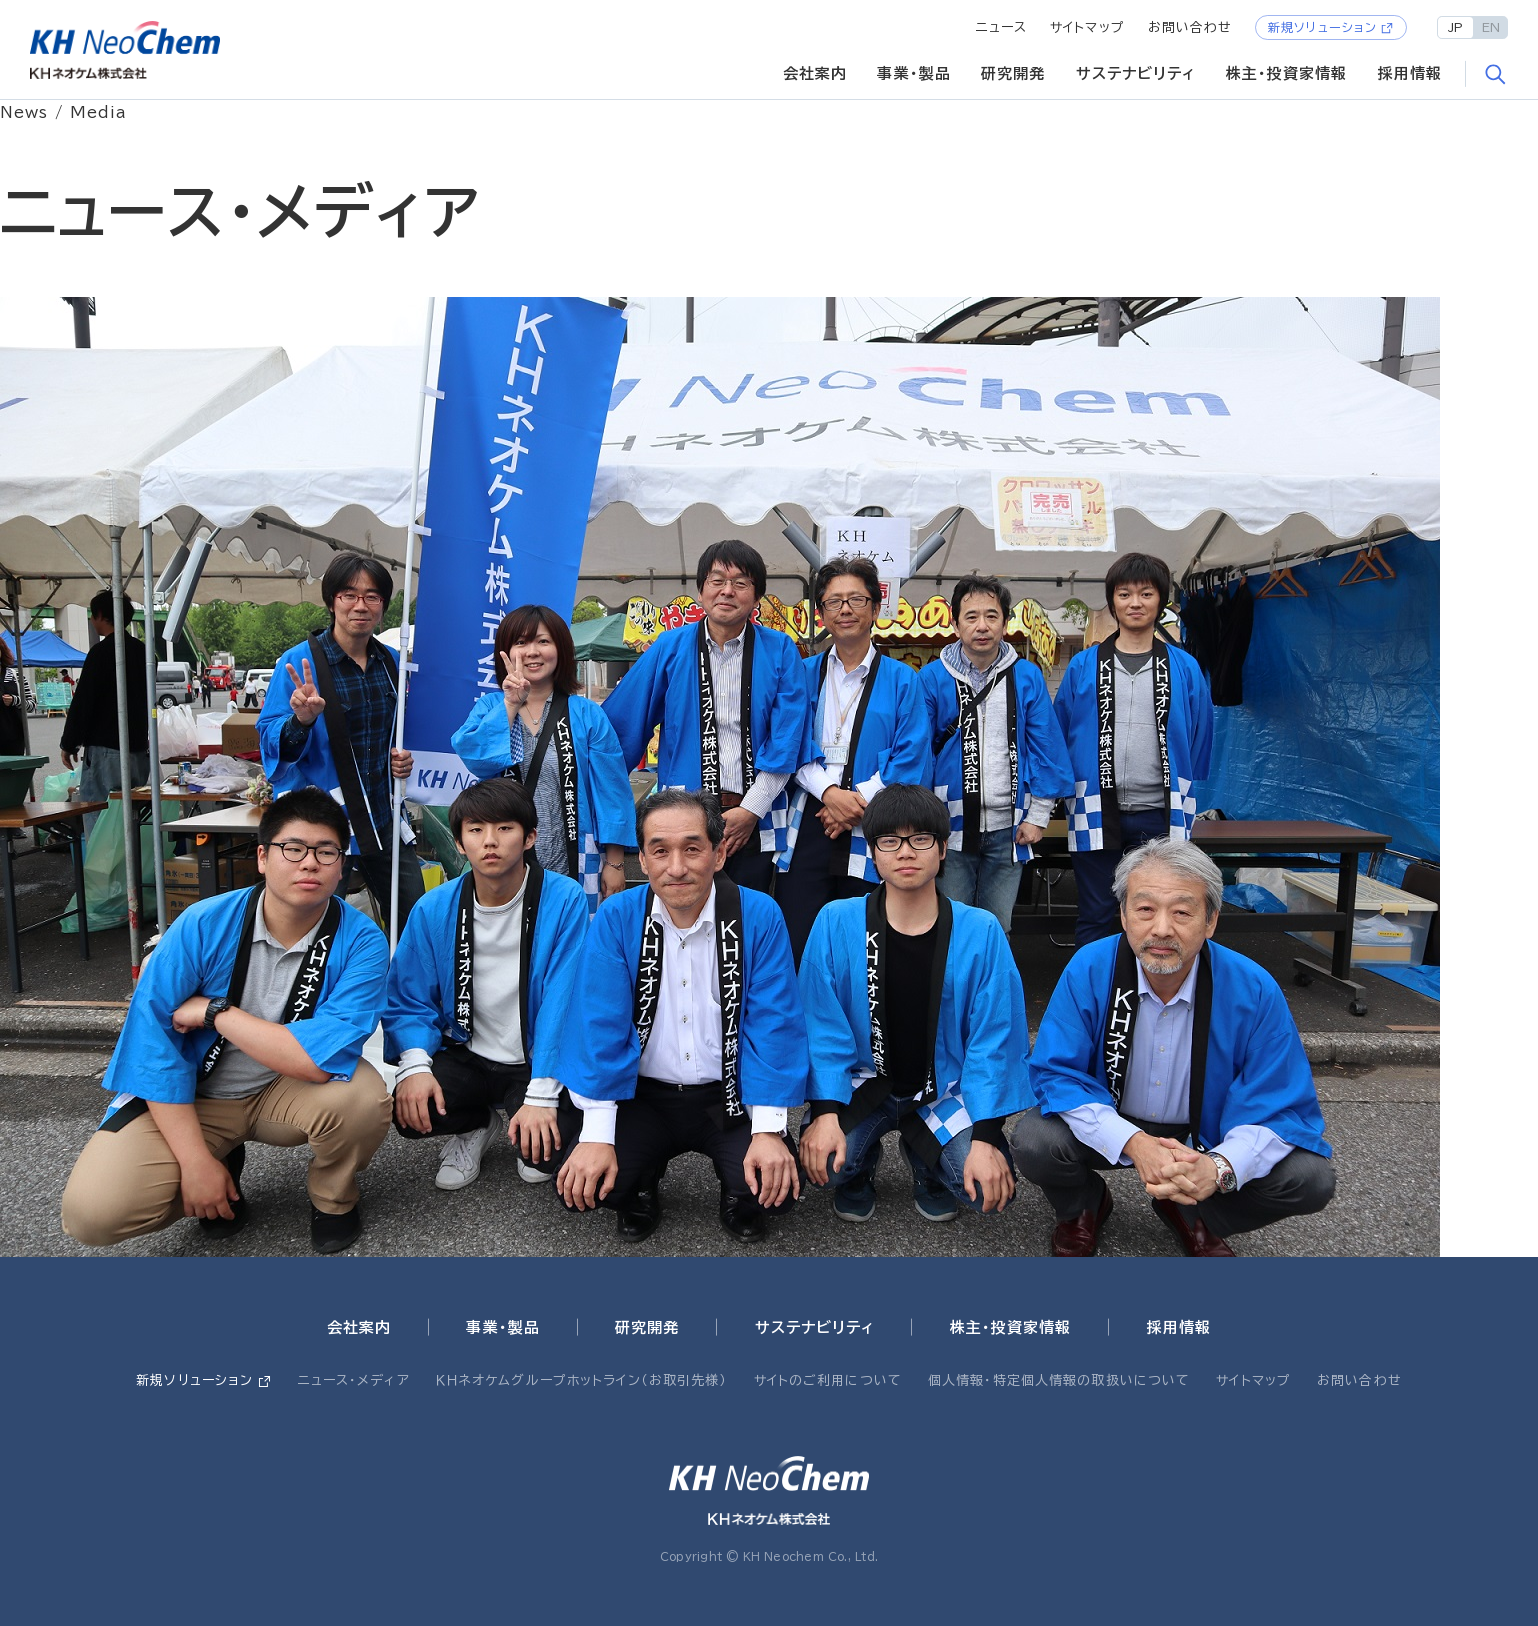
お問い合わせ (1190, 27)
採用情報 (1410, 73)
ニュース (1002, 27)
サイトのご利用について (828, 1380)
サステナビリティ (1136, 73)
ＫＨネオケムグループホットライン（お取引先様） (582, 1380)
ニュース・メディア (354, 1380)
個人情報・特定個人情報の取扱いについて (1059, 1380)
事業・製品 (914, 73)
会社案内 (815, 73)
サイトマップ (1087, 27)
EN (1491, 27)
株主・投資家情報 (1287, 73)
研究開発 (1013, 73)
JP (1455, 27)
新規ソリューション (1322, 27)
